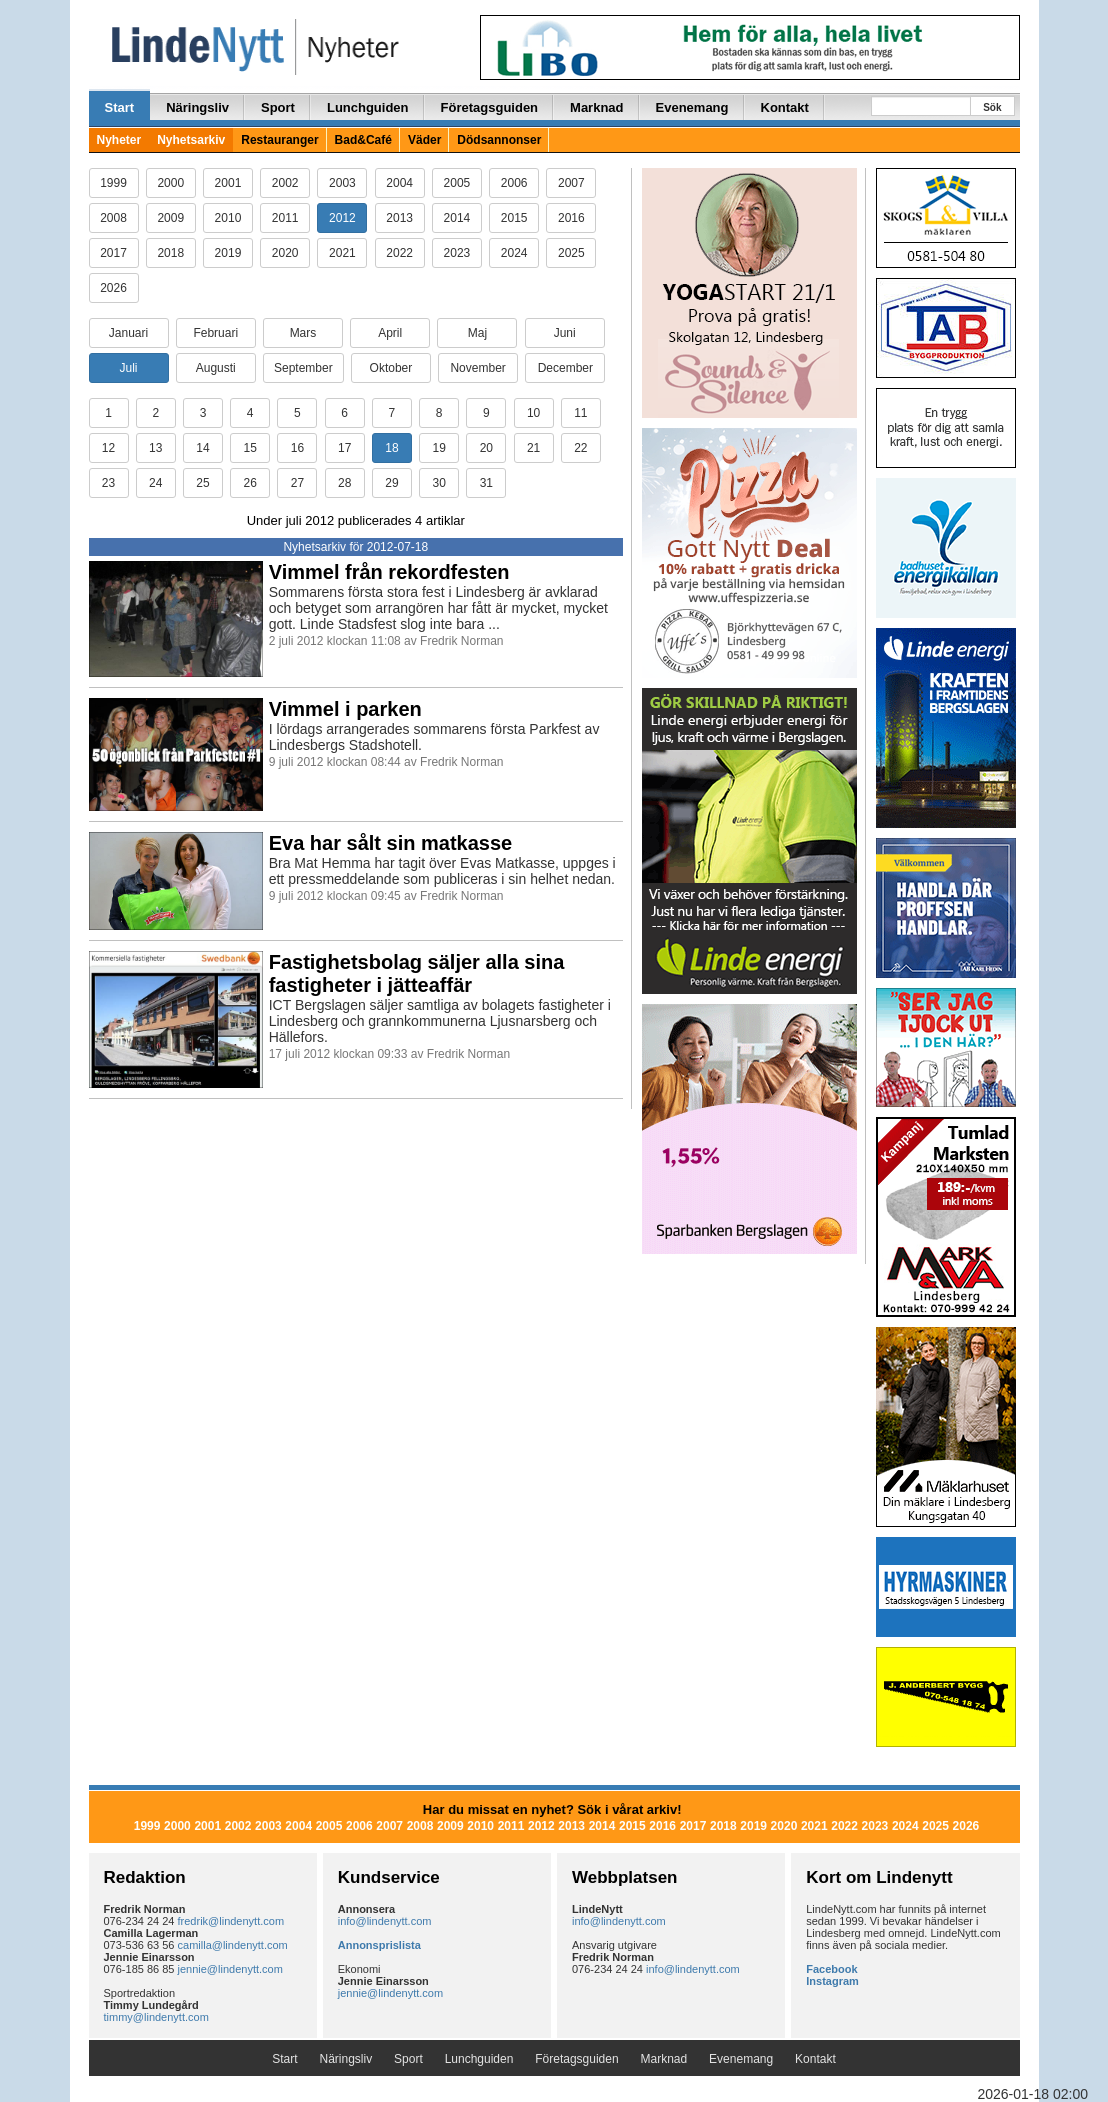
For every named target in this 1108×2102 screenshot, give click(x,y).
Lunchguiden (368, 107)
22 (580, 448)
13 (155, 448)
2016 (571, 218)
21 (533, 448)
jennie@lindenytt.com (230, 1969)
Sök (992, 107)
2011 (285, 218)
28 (344, 483)
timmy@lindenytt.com (156, 2017)
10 (533, 413)
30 (438, 483)
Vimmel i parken (345, 709)
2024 (514, 253)
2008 (113, 218)
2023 (457, 253)
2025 (571, 253)
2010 (228, 218)
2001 (228, 183)
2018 (170, 253)
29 (391, 483)
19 (438, 448)
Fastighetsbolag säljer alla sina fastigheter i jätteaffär (417, 973)
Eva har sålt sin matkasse (390, 843)
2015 (514, 218)
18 (391, 448)
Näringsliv (197, 107)
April (390, 333)
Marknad (596, 107)
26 (250, 483)
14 (202, 448)
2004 (399, 183)
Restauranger (279, 140)
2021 (342, 253)
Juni (565, 333)
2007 (571, 183)
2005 (457, 183)
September (303, 368)
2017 (113, 253)
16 (297, 448)
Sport (278, 107)
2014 (457, 218)
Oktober (391, 368)
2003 (342, 183)
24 (155, 483)
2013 (399, 218)
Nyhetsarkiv (191, 140)
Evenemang (692, 107)
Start (120, 107)
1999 (113, 183)
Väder (424, 140)
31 (486, 483)
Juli (128, 368)
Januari (128, 333)
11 (580, 413)
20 (486, 448)
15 (250, 448)
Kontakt (785, 107)
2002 (285, 183)
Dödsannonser (499, 140)
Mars (303, 333)
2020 (285, 253)
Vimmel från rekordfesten (389, 572)
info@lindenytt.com (385, 1921)
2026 (113, 288)
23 (108, 483)
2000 (170, 183)
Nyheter (119, 140)
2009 (170, 218)
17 (344, 448)
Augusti (216, 368)
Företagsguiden (490, 107)
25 (202, 483)
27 (297, 483)
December (565, 368)
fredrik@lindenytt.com (231, 1921)
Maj (477, 333)
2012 (342, 218)
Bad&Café (363, 140)
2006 (514, 183)
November (477, 368)
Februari (215, 333)
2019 (228, 253)
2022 (399, 253)
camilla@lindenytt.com (233, 1945)
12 (108, 448)
